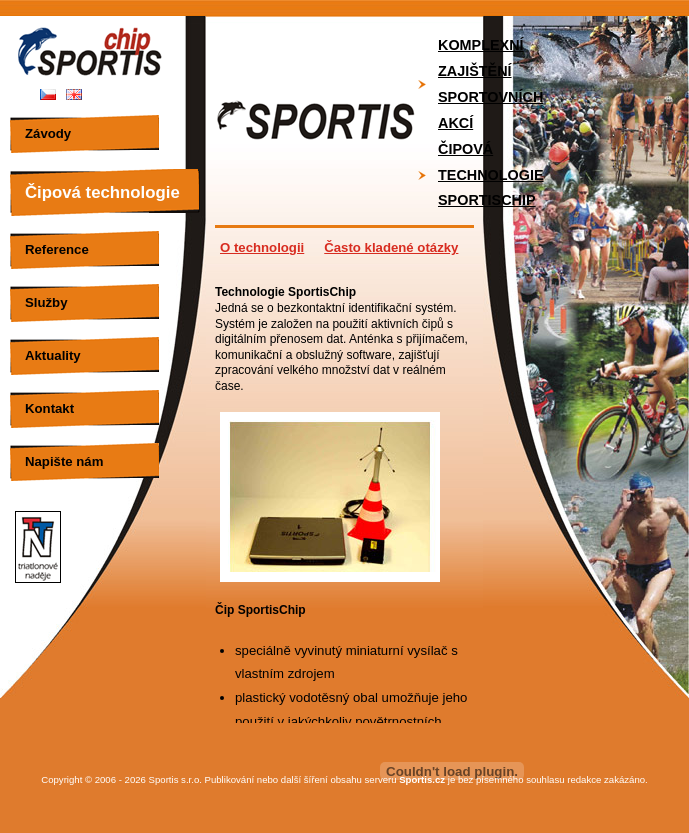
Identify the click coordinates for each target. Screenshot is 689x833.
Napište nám (64, 461)
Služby (46, 302)
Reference (57, 249)
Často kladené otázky (391, 247)
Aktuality (53, 355)
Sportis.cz (422, 779)
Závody (48, 133)
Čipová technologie (102, 192)
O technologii (262, 247)
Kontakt (49, 408)
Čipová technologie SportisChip (491, 175)
